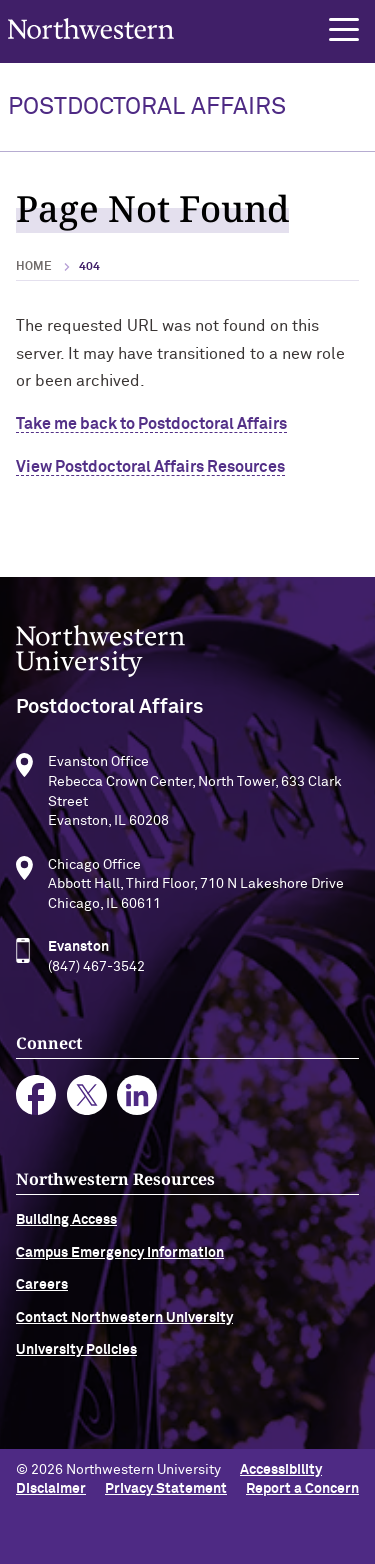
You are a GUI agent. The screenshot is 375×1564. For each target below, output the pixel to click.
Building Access (66, 1225)
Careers (42, 1290)
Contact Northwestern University (124, 1322)
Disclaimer (51, 1489)
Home (34, 267)
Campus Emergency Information (120, 1257)
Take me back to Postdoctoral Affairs (151, 424)
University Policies (76, 1354)
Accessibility (281, 1470)
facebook (36, 1099)
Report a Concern (302, 1489)
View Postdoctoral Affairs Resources (150, 467)
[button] (344, 30)
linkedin (137, 1099)
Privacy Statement (166, 1489)
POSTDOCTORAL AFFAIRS (147, 107)
